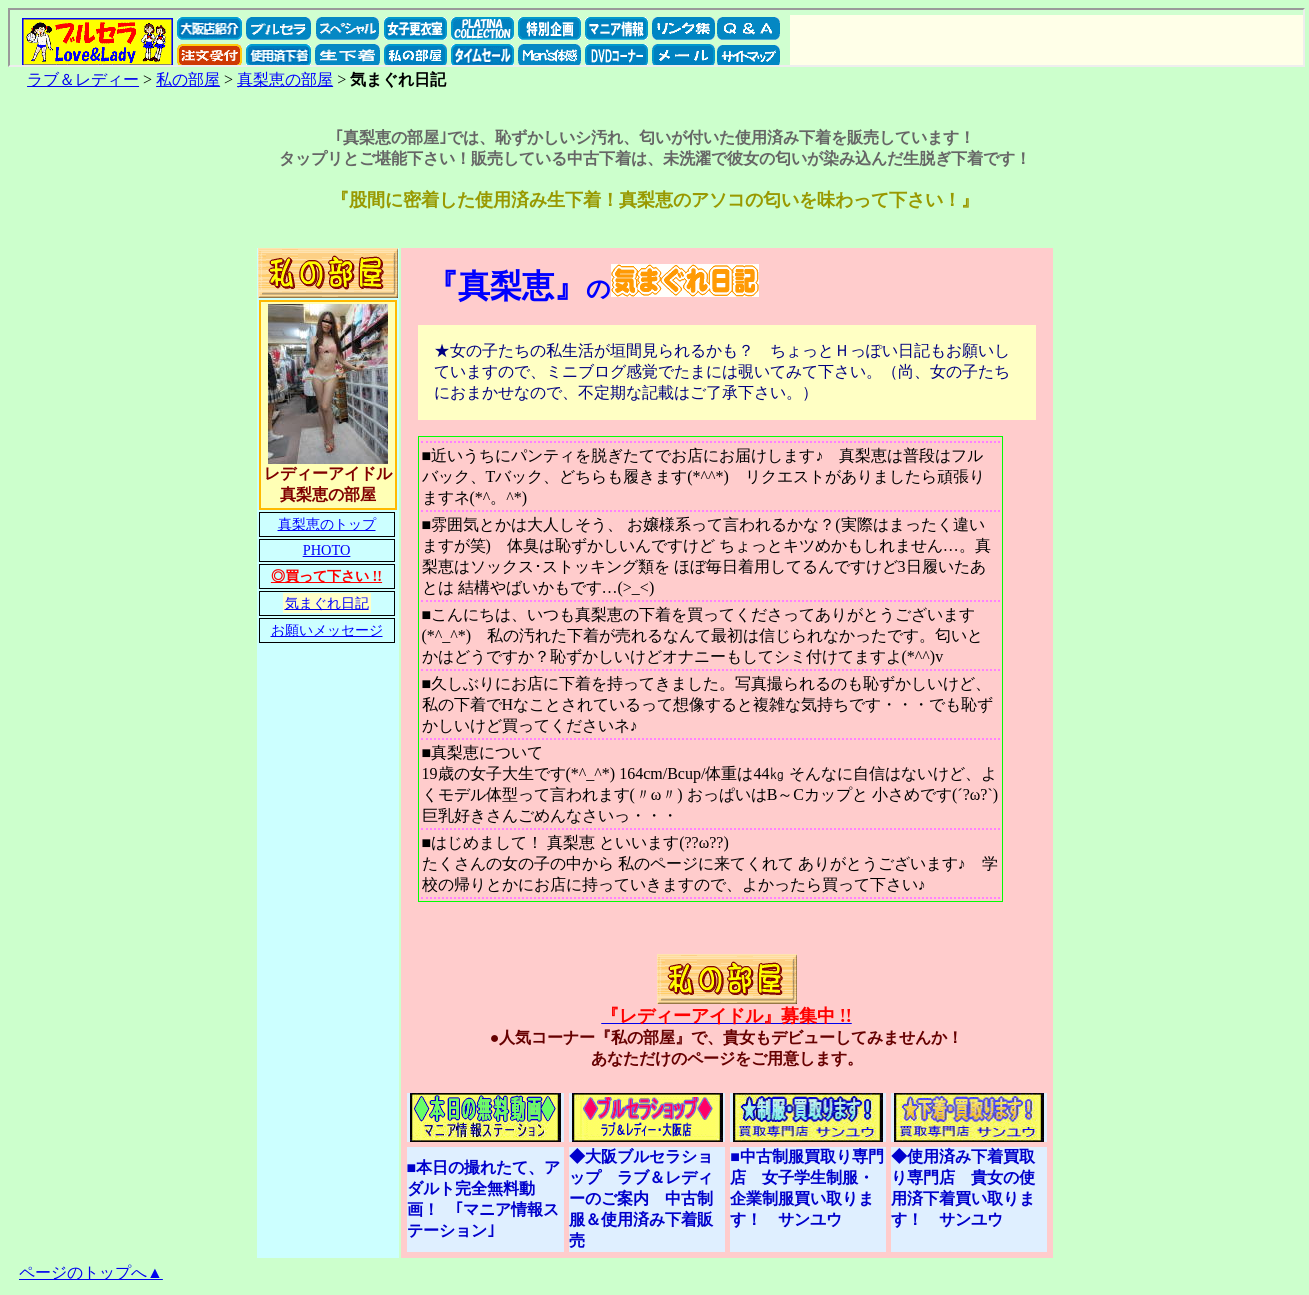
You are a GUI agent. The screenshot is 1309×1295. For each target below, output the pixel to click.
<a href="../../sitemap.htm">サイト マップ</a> (656, 37)
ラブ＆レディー (83, 79)
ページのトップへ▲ (91, 1272)
